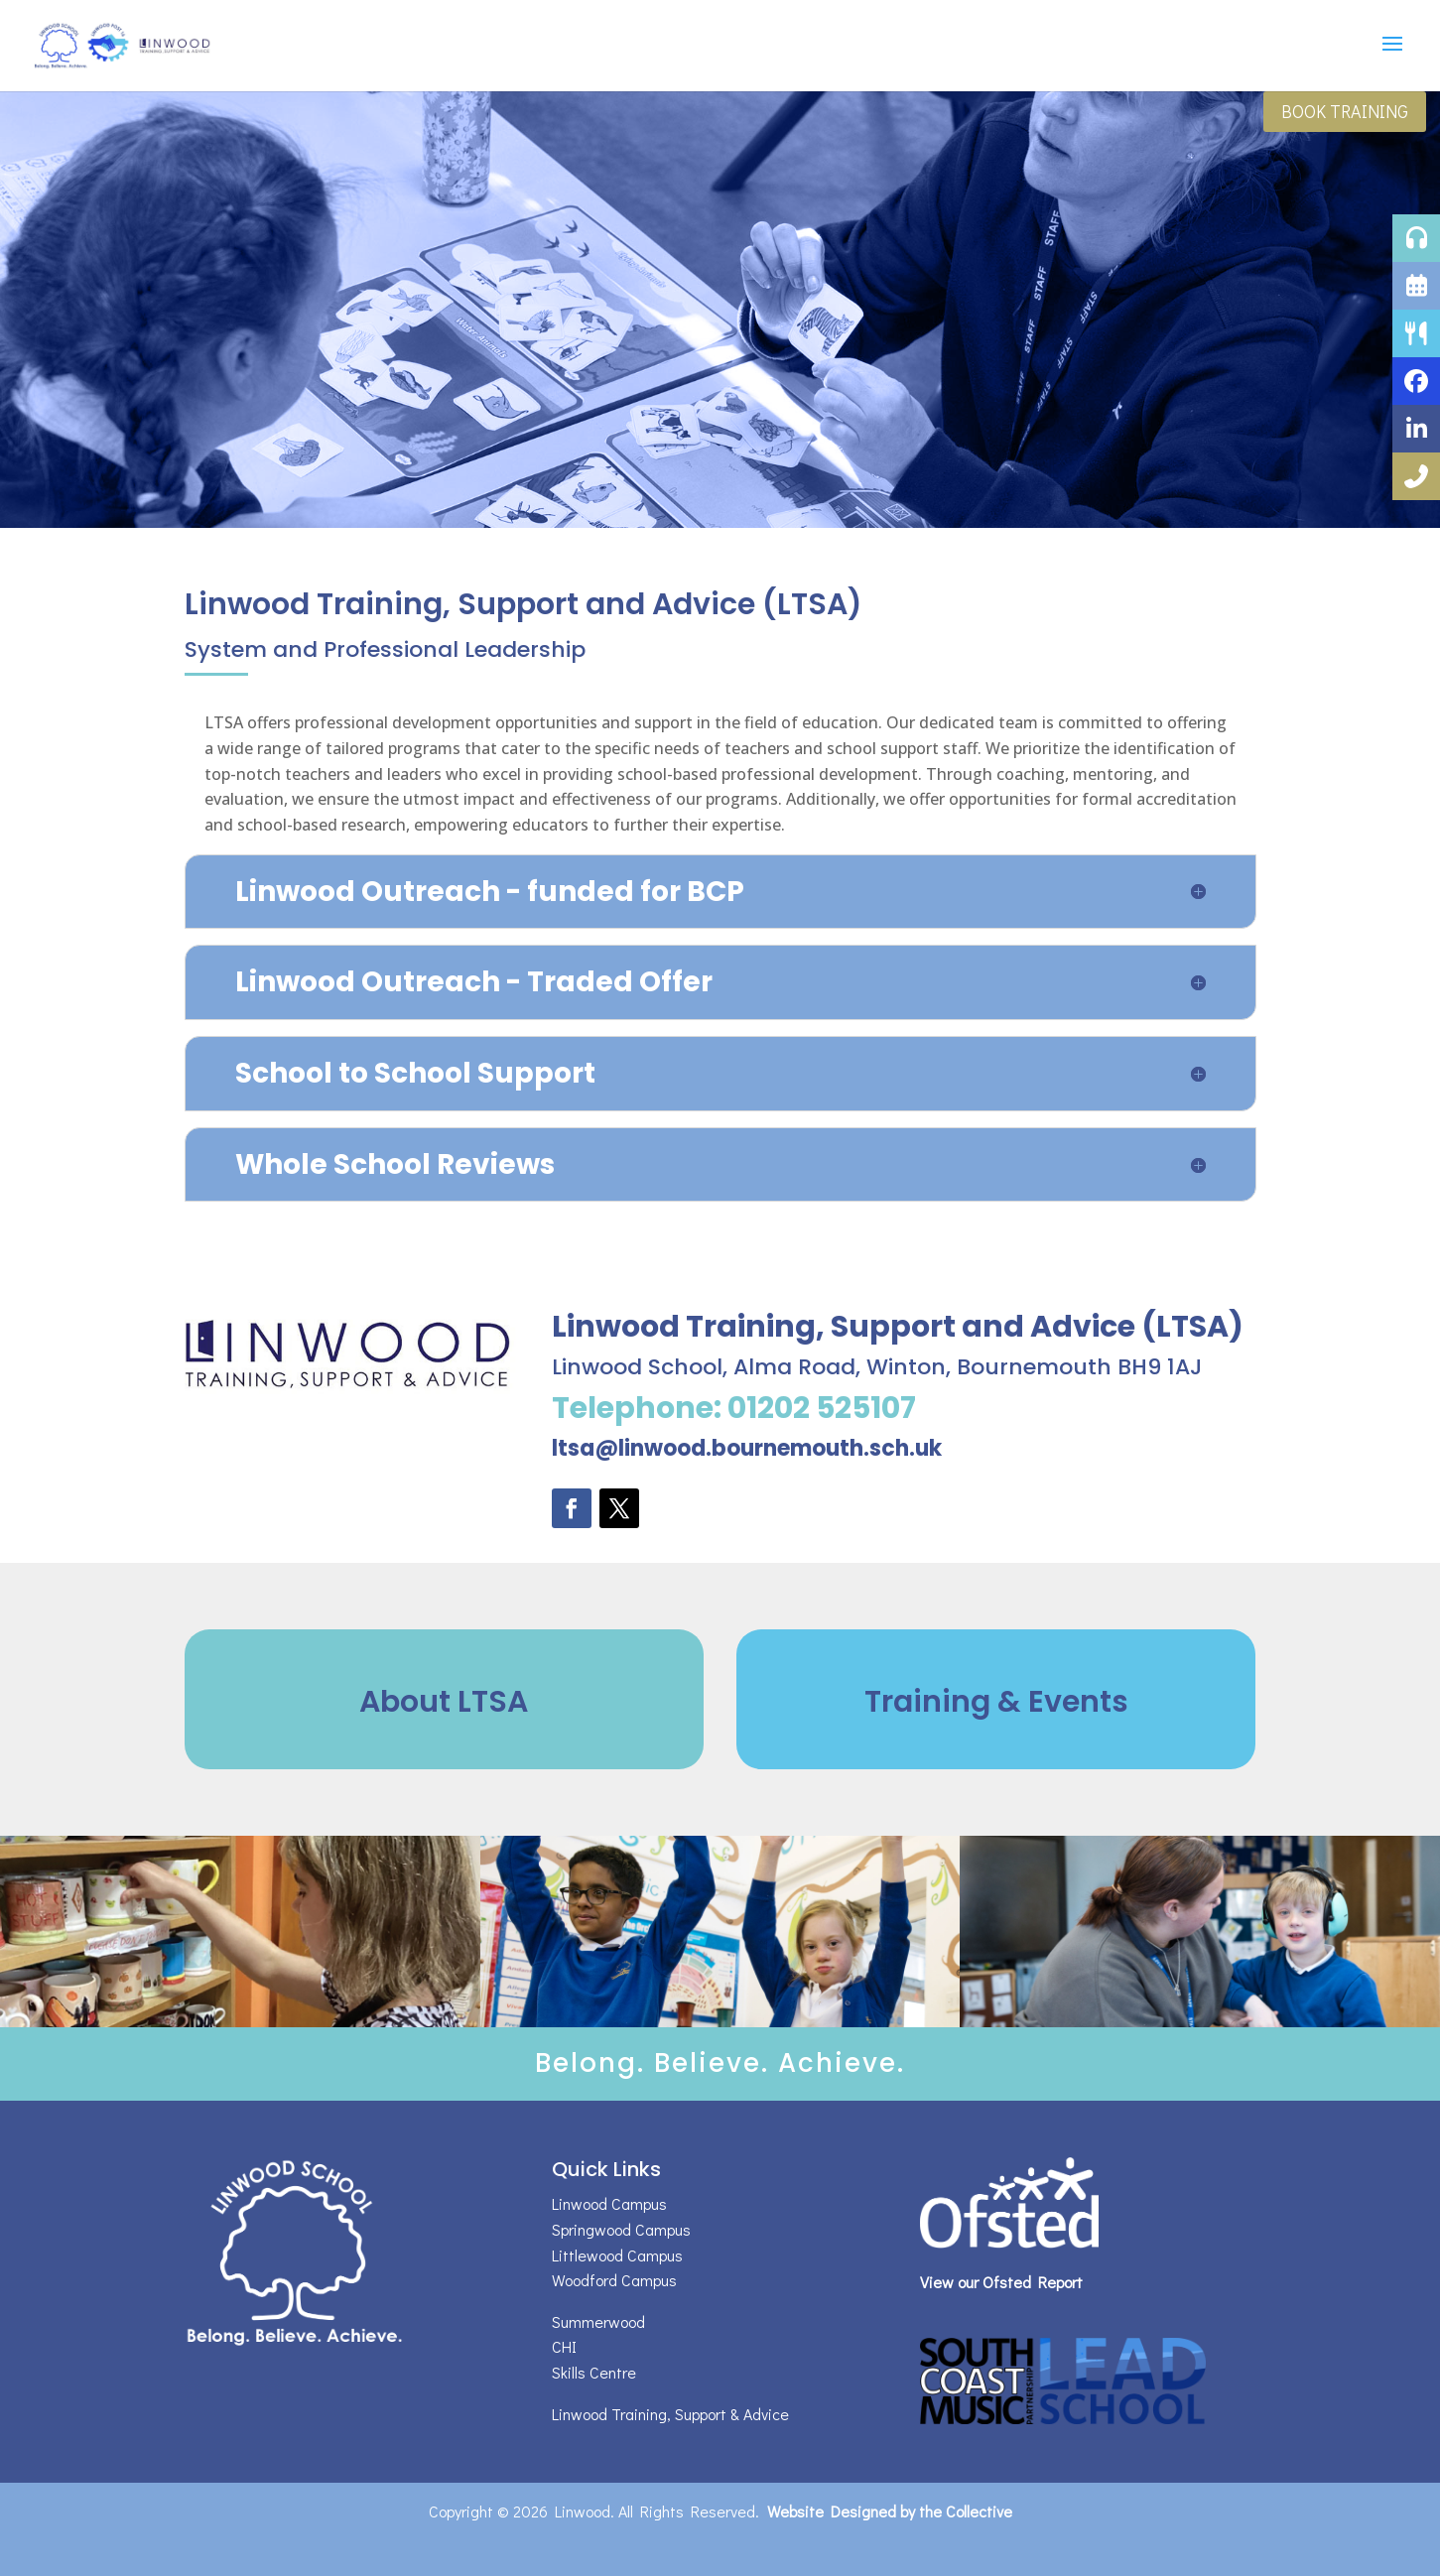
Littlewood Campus (617, 2255)
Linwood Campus (609, 2203)
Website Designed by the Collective (889, 2511)
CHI (564, 2346)
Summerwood (598, 2321)
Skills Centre (594, 2372)
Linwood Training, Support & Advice (670, 2413)
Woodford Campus (614, 2279)
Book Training (1344, 111)
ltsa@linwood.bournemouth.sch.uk (747, 1448)
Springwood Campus (621, 2229)
